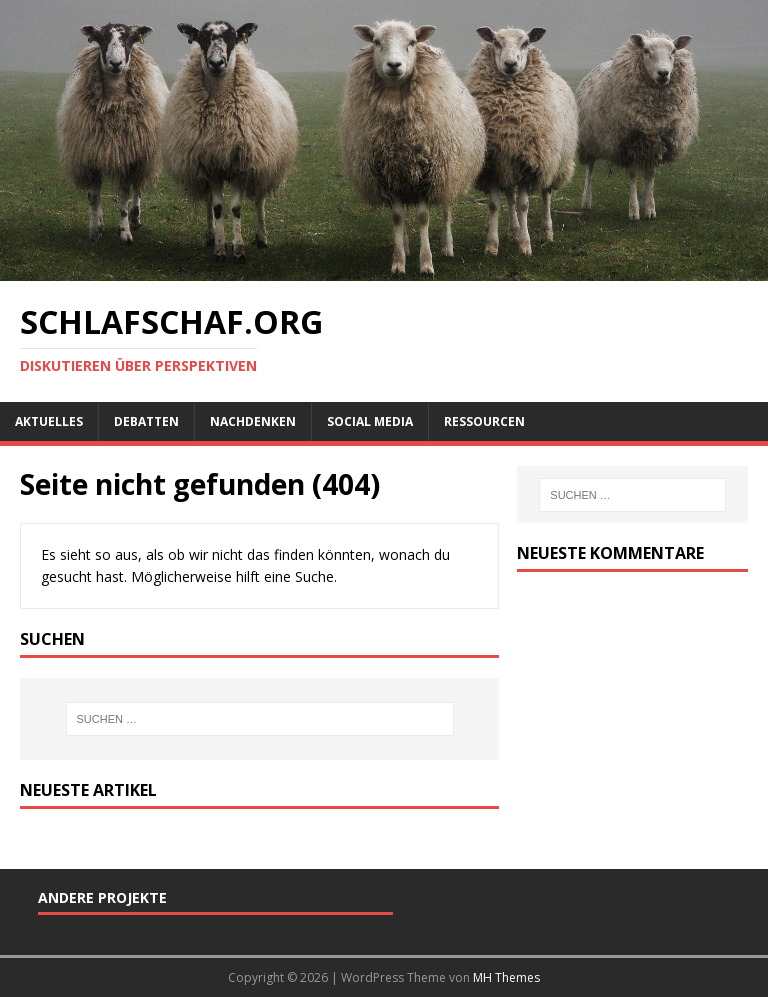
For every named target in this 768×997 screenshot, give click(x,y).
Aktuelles (49, 421)
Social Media (370, 421)
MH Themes (506, 977)
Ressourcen (484, 421)
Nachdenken (253, 421)
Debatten (146, 421)
